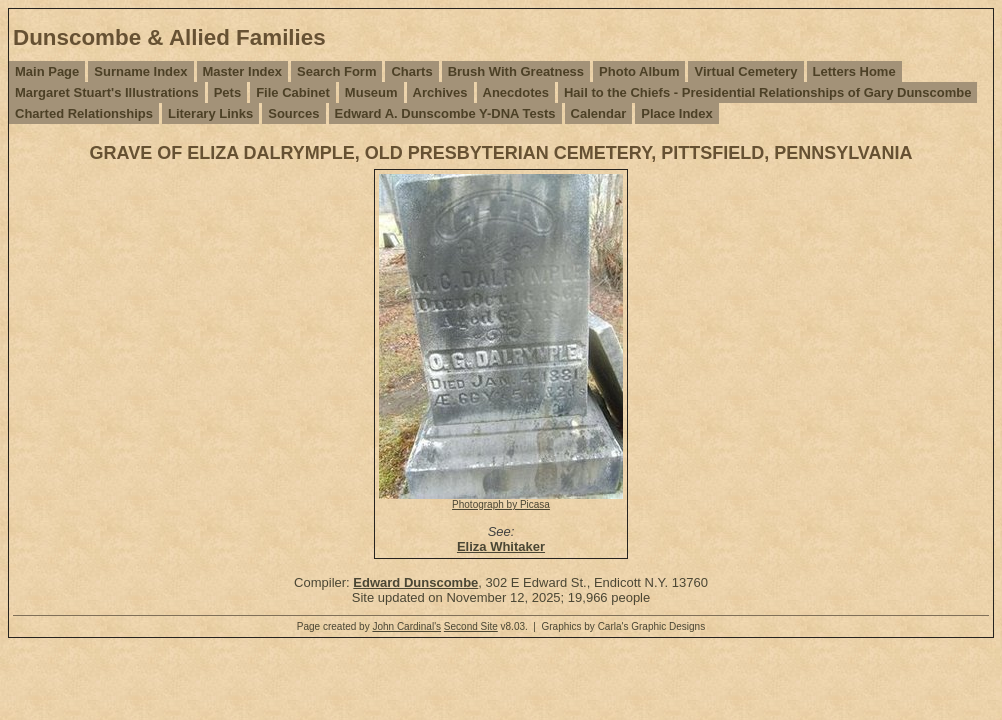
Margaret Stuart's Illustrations (107, 92)
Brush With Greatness (516, 71)
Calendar (599, 113)
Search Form (336, 71)
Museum (371, 92)
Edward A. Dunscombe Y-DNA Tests (445, 113)
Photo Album (639, 71)
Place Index (677, 113)
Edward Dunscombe (415, 582)
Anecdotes (516, 92)
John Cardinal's (406, 626)
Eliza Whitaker (501, 546)
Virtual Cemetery (745, 71)
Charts (411, 71)
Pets (227, 92)
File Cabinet (293, 92)
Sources (293, 113)
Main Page (47, 71)
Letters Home (854, 71)
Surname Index (140, 71)
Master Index (242, 71)
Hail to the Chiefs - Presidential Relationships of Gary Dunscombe (767, 92)
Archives (440, 92)
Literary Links (210, 113)
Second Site (471, 626)
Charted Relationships (84, 113)
